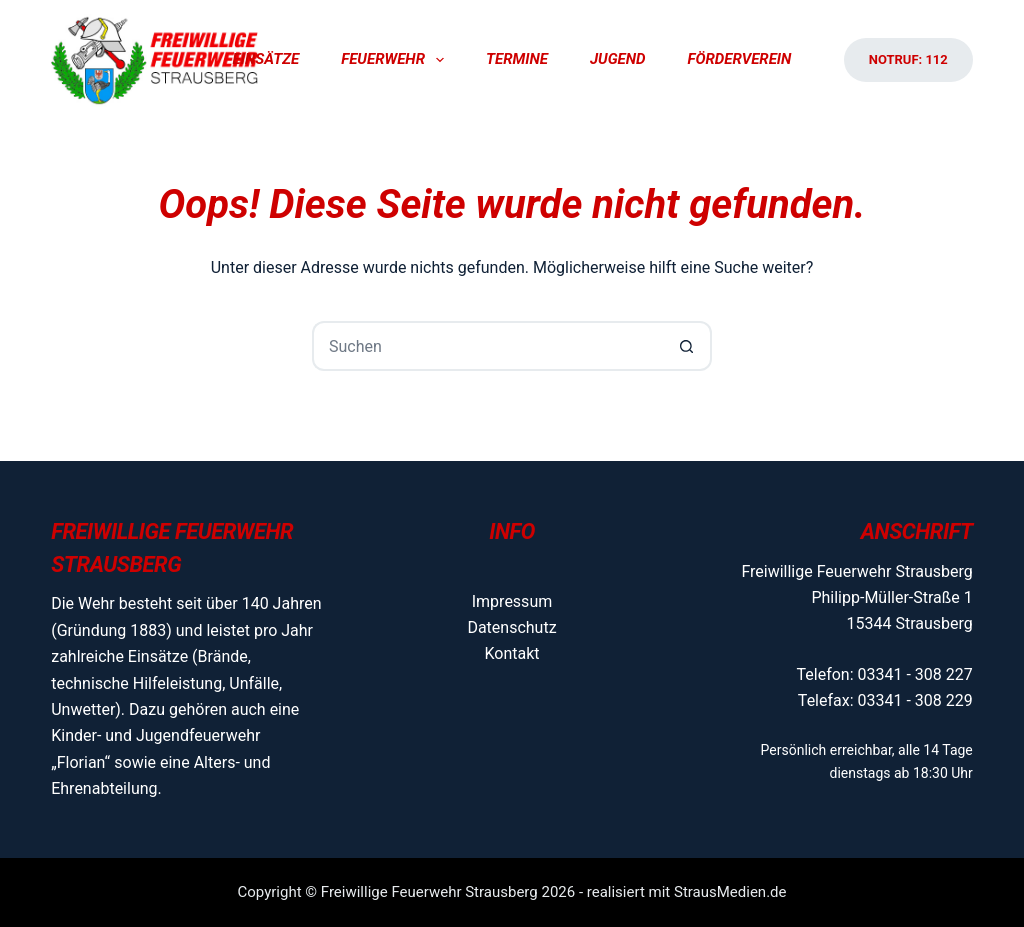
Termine (517, 59)
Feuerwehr (396, 60)
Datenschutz (511, 627)
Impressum (512, 601)
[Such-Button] (687, 346)
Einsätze (266, 59)
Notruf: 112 (908, 59)
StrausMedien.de (730, 892)
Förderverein (739, 59)
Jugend (618, 59)
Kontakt (511, 653)
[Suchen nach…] (487, 346)
